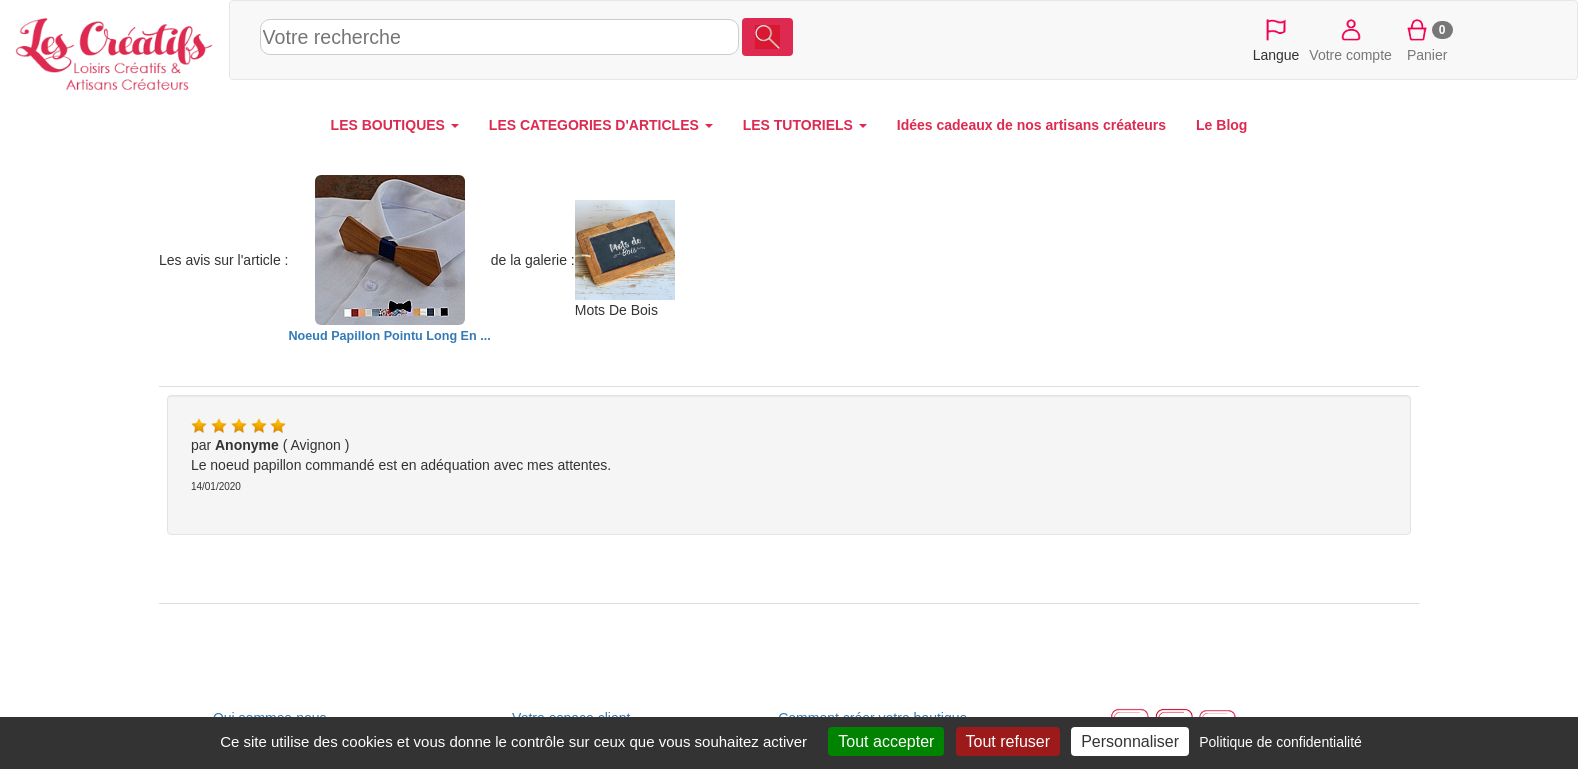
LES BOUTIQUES (395, 125)
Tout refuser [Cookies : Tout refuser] (1008, 741)
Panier (1427, 39)
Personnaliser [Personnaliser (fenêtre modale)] (1130, 741)
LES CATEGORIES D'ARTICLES (601, 125)
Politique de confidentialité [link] (1280, 742)
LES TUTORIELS (805, 125)
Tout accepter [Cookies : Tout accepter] (886, 741)
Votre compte (1350, 39)
